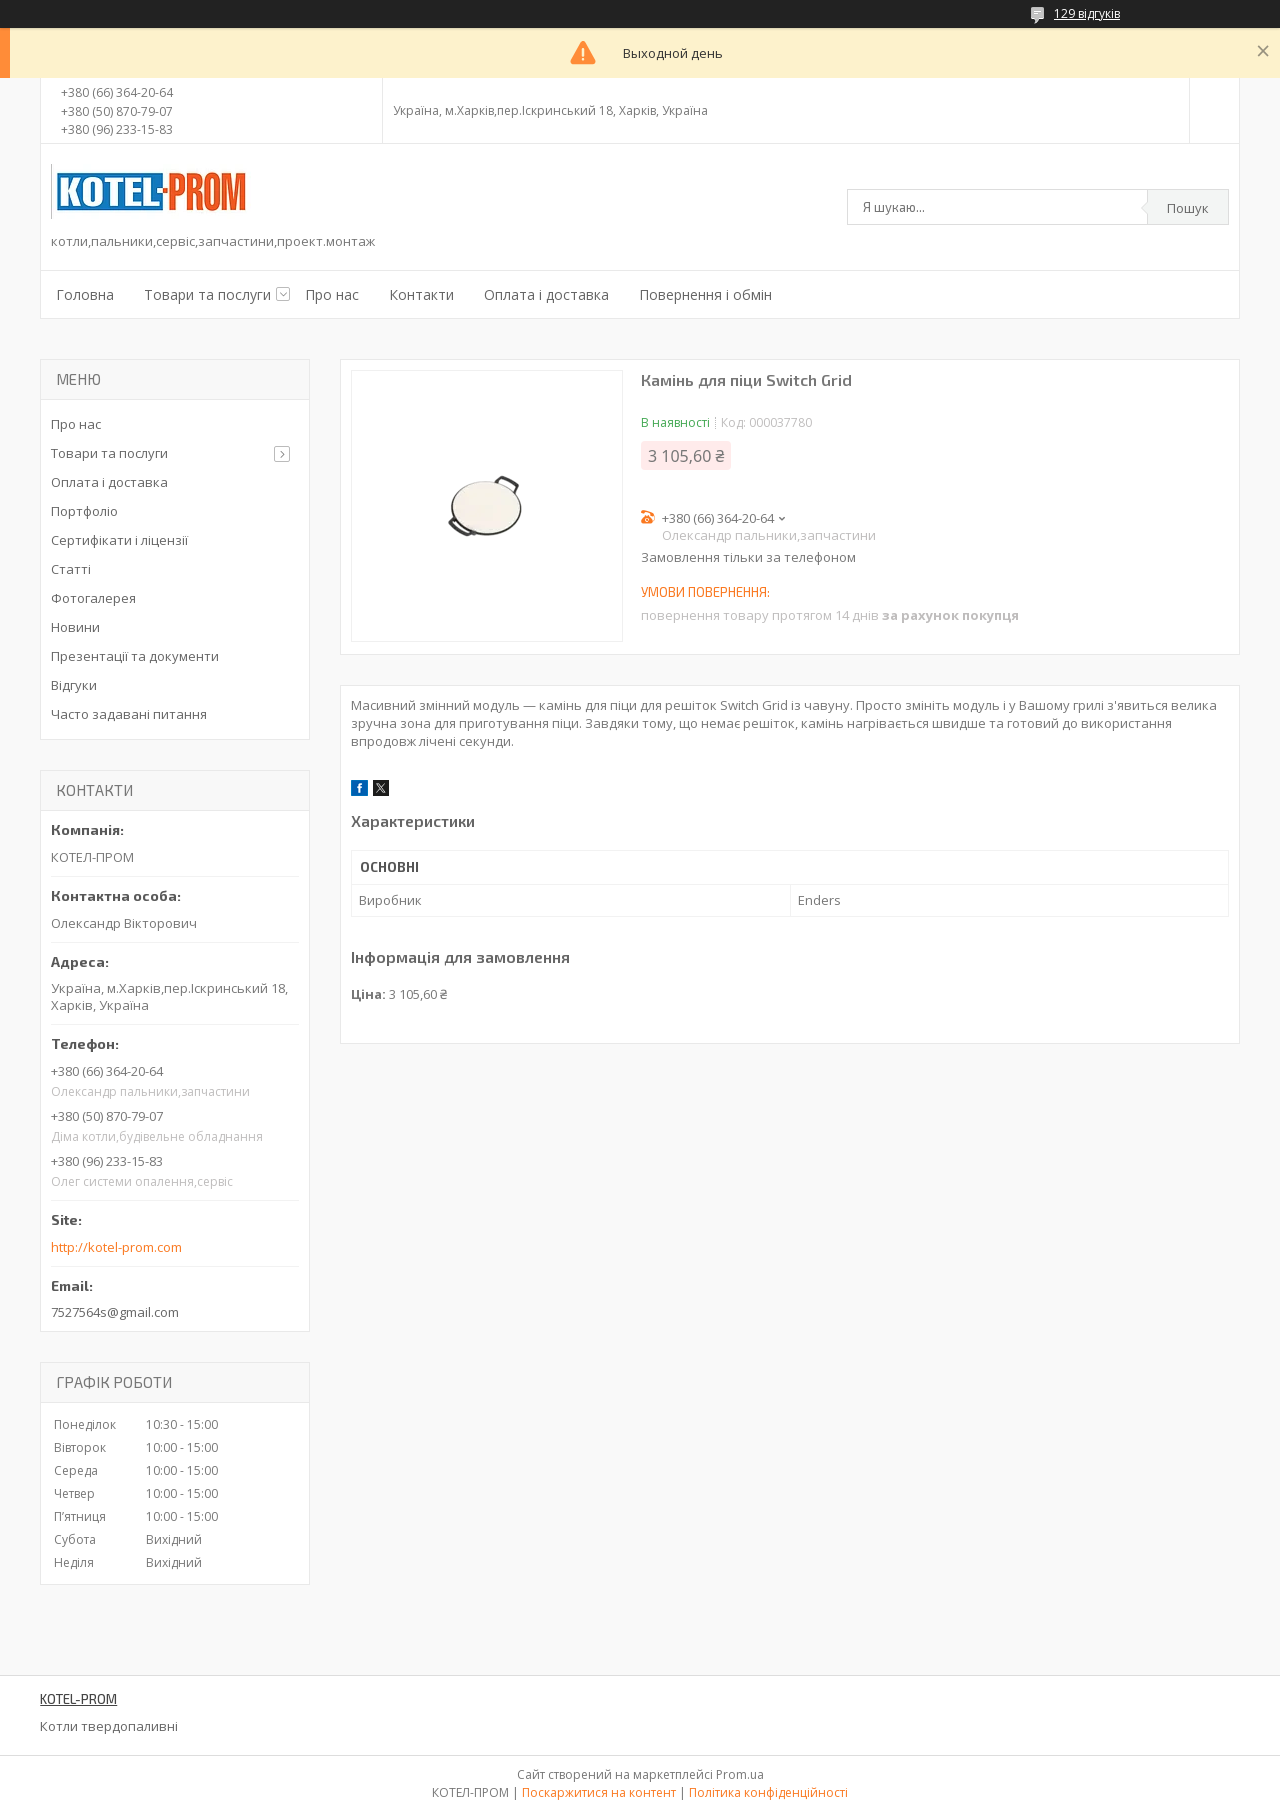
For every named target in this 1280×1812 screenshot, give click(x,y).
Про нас (332, 294)
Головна (85, 294)
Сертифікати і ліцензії (119, 540)
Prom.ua (740, 1774)
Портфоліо (84, 511)
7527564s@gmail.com (115, 1312)
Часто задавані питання (129, 714)
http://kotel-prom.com (116, 1247)
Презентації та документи (135, 656)
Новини (75, 627)
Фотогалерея (93, 598)
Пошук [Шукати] (1188, 208)
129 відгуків (1087, 13)
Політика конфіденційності (768, 1792)
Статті (71, 569)
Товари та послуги (207, 294)
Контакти (421, 294)
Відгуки (74, 685)
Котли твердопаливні (109, 1726)
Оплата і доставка (546, 294)
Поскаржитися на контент (599, 1792)
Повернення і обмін (705, 294)
